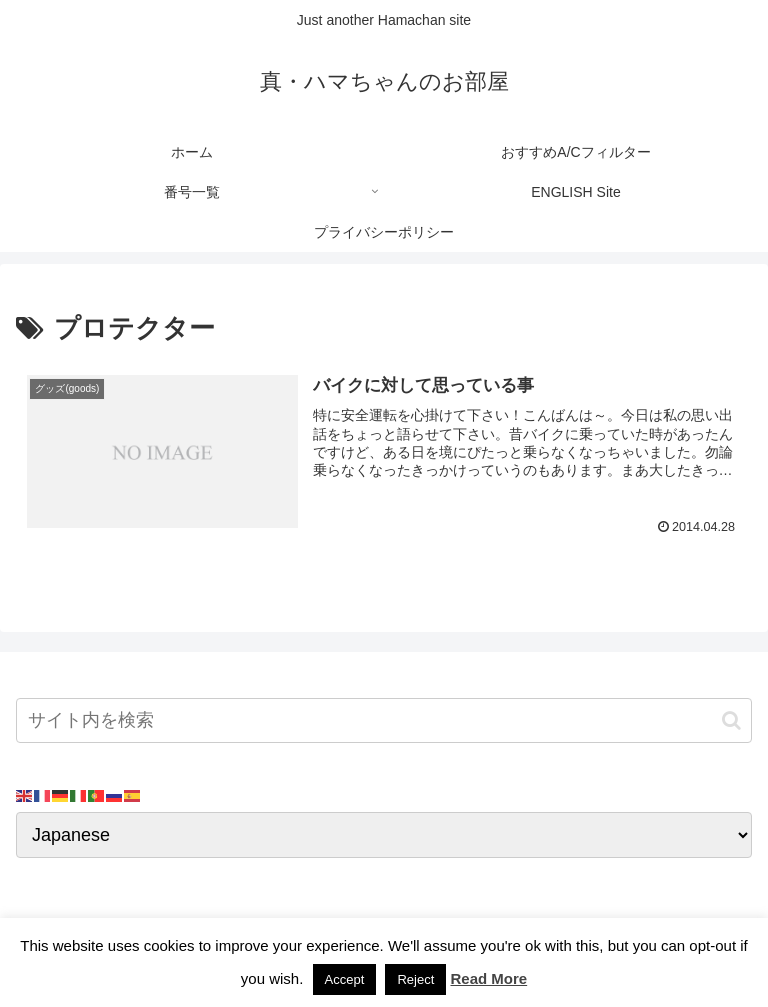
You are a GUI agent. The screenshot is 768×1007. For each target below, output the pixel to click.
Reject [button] (415, 979)
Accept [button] (345, 979)
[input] (384, 720)
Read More (488, 978)
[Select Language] (384, 835)
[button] (731, 720)
